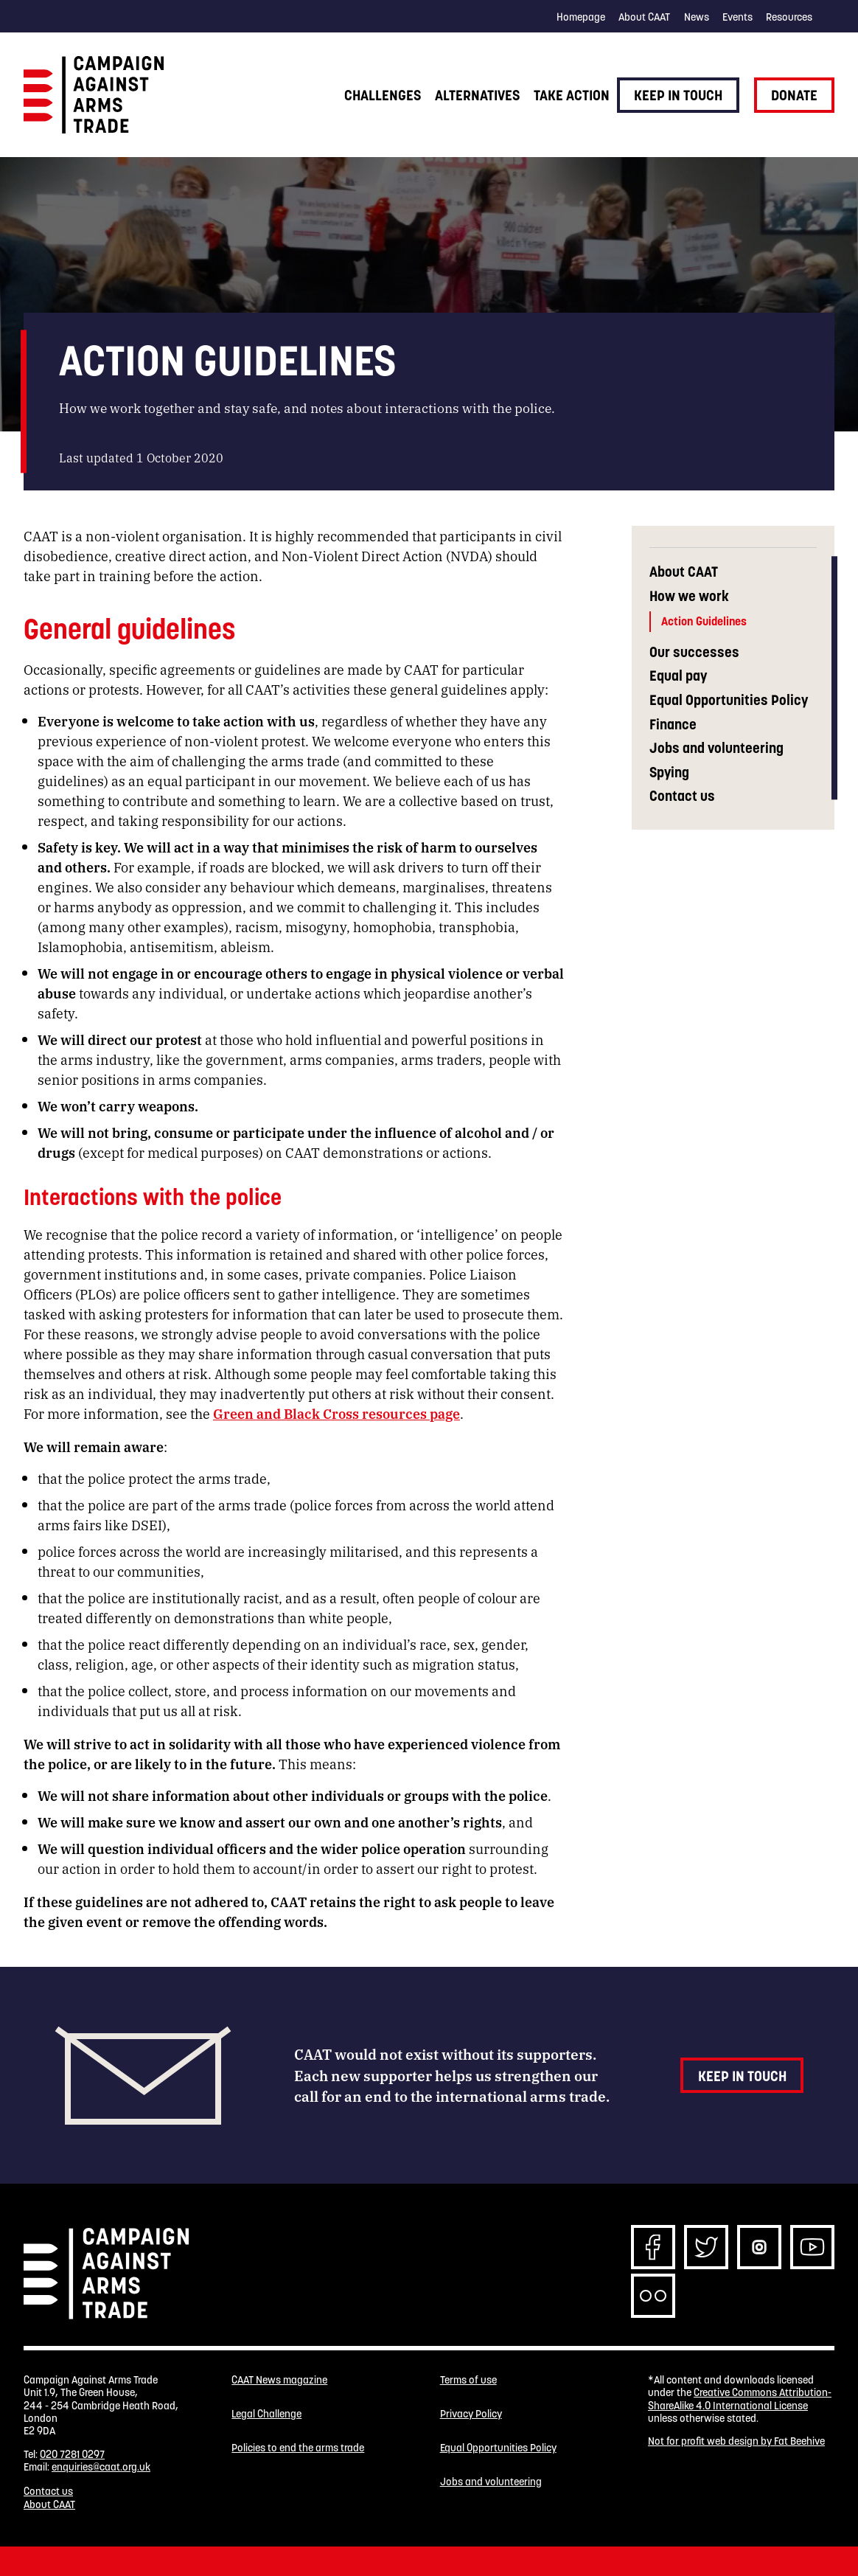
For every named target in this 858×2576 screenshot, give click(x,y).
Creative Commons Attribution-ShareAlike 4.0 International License (739, 2399)
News (696, 17)
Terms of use (468, 2380)
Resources (789, 17)
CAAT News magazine (279, 2380)
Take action (572, 95)
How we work (689, 596)
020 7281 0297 (72, 2454)
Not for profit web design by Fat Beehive (736, 2441)
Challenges (382, 95)
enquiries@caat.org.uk (101, 2466)
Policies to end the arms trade (297, 2448)
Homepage (581, 17)
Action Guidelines (704, 621)
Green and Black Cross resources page (336, 1413)
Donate (794, 95)
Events (737, 17)
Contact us (682, 796)
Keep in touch (678, 95)
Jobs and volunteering (716, 748)
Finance (673, 724)
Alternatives (477, 95)
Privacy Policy (471, 2414)
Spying (669, 772)
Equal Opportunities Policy (728, 700)
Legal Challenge (266, 2414)
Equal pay (678, 675)
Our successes (694, 652)
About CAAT (644, 17)
